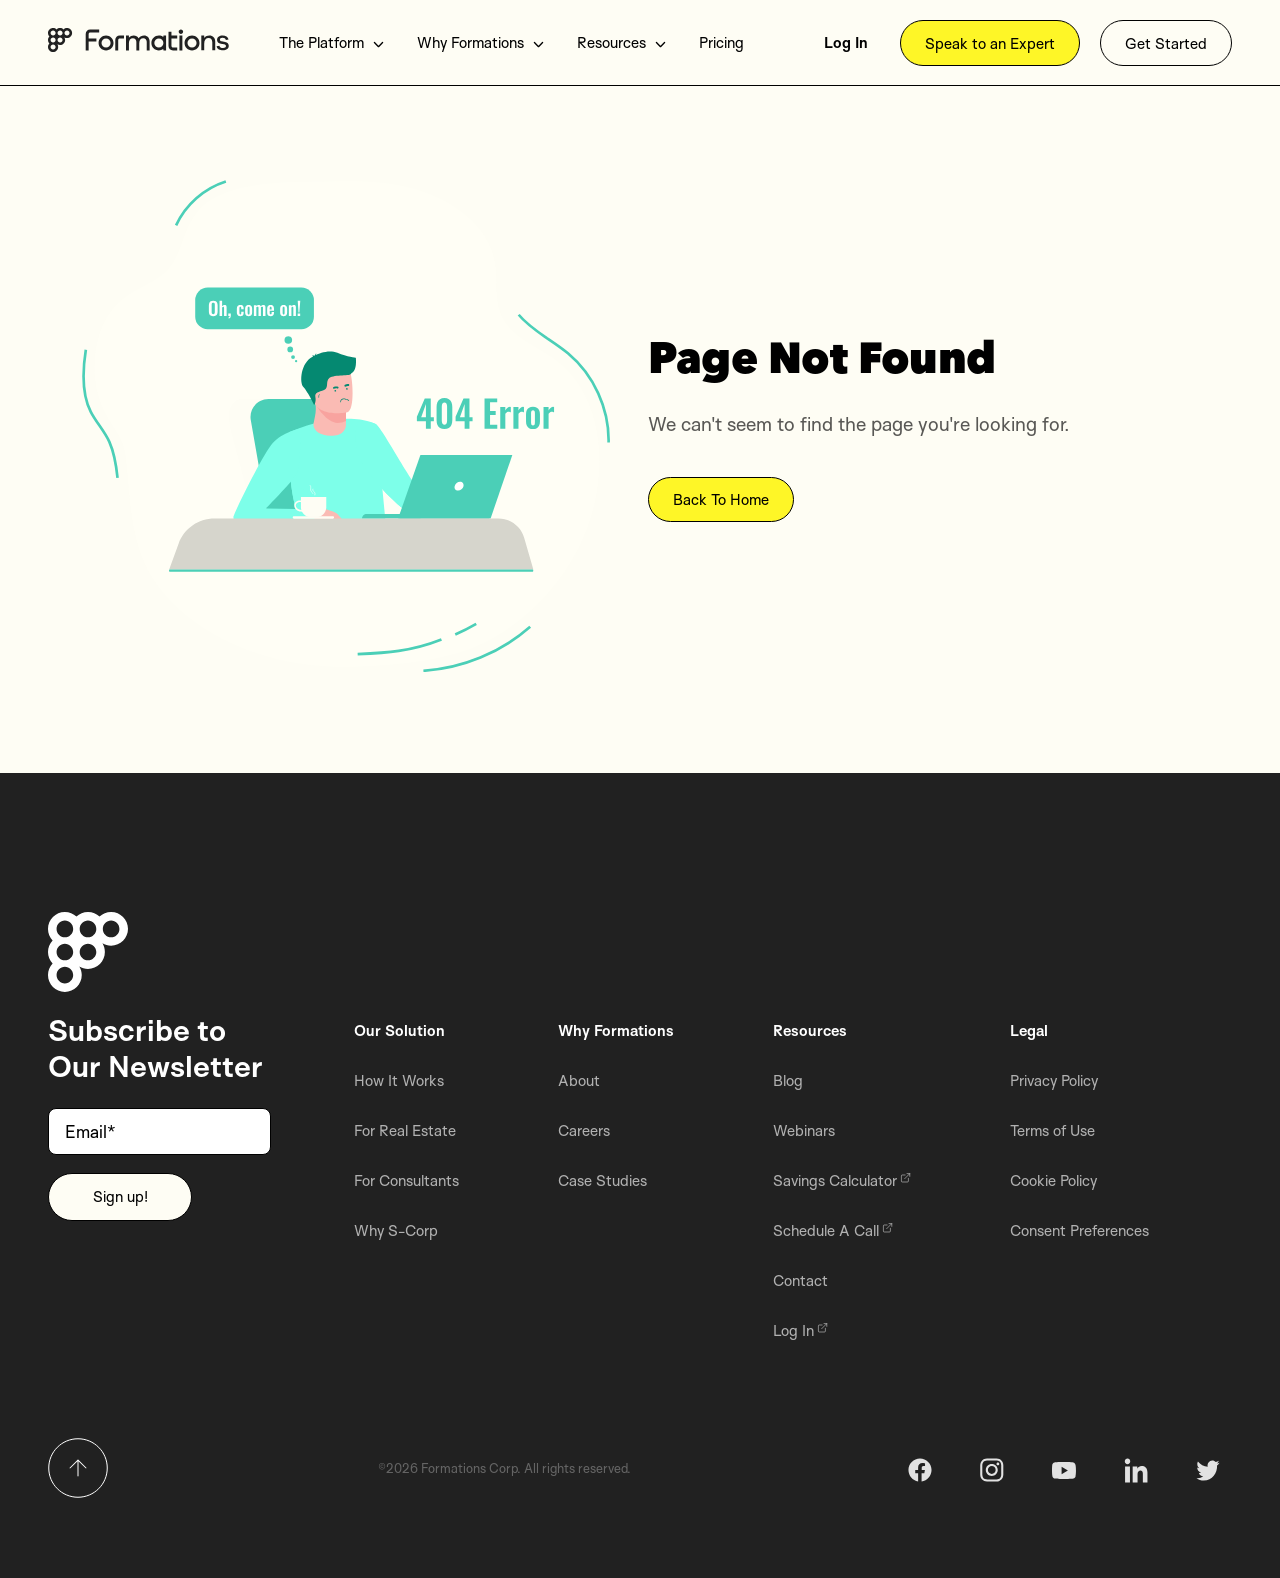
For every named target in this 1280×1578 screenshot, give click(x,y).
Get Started (1166, 43)
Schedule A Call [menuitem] (833, 1230)
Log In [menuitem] (846, 42)
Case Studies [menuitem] (602, 1180)
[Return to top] (78, 1468)
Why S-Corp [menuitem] (396, 1230)
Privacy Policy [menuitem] (1054, 1080)
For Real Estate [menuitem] (405, 1130)
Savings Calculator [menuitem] (842, 1180)
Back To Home (721, 500)
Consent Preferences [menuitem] (1079, 1230)
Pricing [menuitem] (721, 42)
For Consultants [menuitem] (406, 1180)
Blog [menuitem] (788, 1080)
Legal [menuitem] (1029, 1030)
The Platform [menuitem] (332, 42)
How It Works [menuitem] (399, 1080)
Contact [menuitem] (800, 1280)
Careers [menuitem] (584, 1130)
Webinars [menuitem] (804, 1130)
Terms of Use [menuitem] (1052, 1130)
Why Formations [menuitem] (481, 42)
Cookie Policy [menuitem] (1053, 1180)
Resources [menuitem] (622, 42)
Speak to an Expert (990, 43)
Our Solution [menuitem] (399, 1030)
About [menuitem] (579, 1080)
